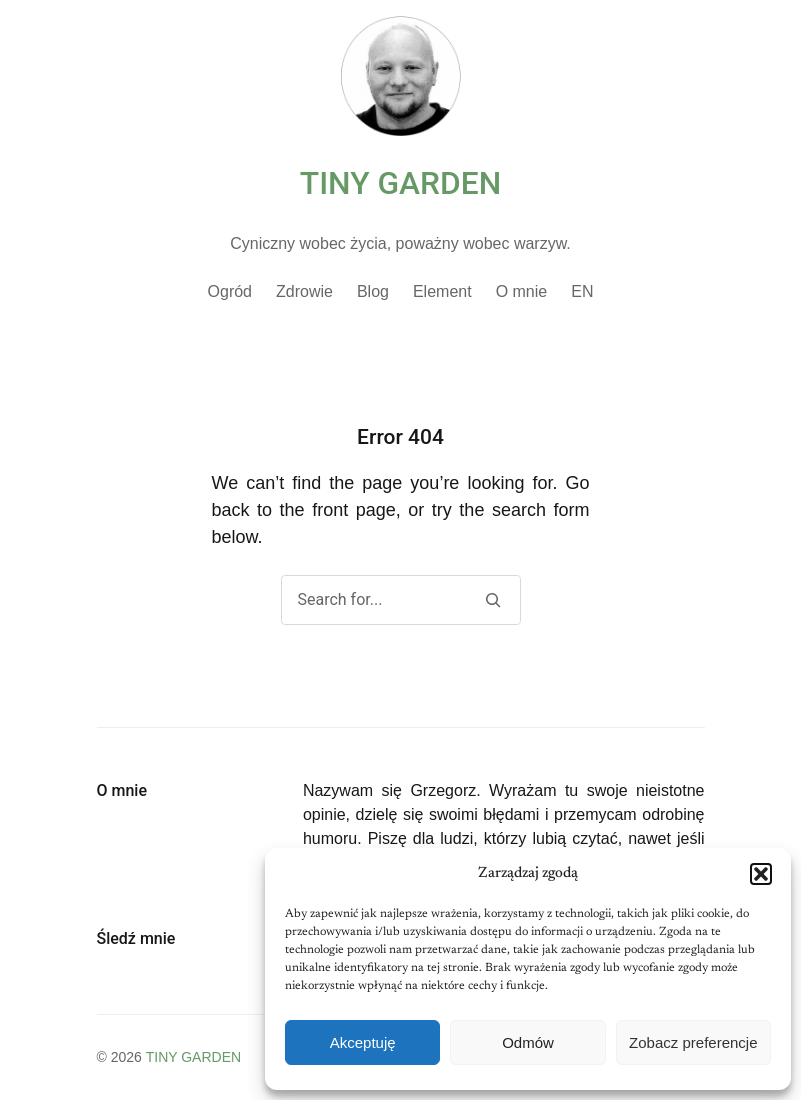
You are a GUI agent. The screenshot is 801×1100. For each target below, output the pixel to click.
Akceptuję (363, 1042)
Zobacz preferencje (693, 1042)
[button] (761, 874)
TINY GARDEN (400, 183)
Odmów (528, 1042)
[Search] (493, 600)
